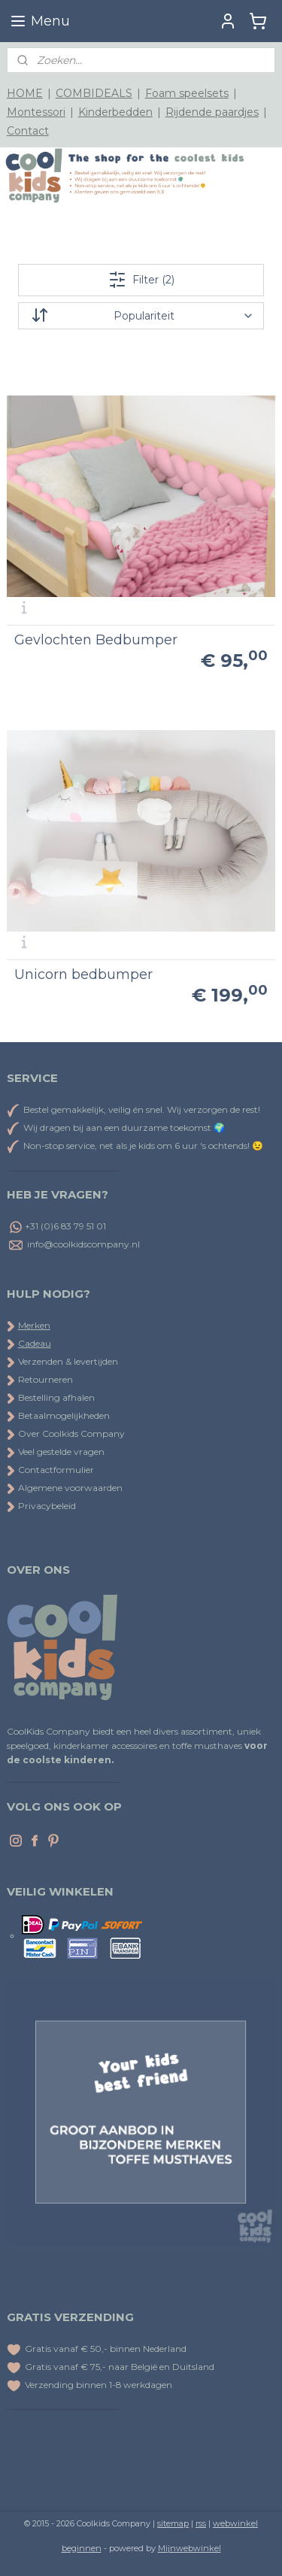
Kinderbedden (115, 112)
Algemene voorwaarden (65, 1487)
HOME (25, 93)
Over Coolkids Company (66, 1433)
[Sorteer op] (141, 316)
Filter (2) (141, 280)
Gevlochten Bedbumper (95, 640)
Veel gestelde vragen (56, 1451)
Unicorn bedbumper (83, 974)
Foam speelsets (187, 93)
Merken (34, 1325)
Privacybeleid (41, 1505)
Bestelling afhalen (51, 1397)
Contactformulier (50, 1469)
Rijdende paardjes (212, 112)
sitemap (173, 2523)
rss (201, 2523)
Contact (28, 131)
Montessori (36, 112)
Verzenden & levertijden (68, 1361)
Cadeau (34, 1343)
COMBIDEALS (94, 93)
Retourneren (40, 1379)
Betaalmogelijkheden (58, 1415)
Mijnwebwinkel (189, 2548)
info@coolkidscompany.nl (83, 1244)
